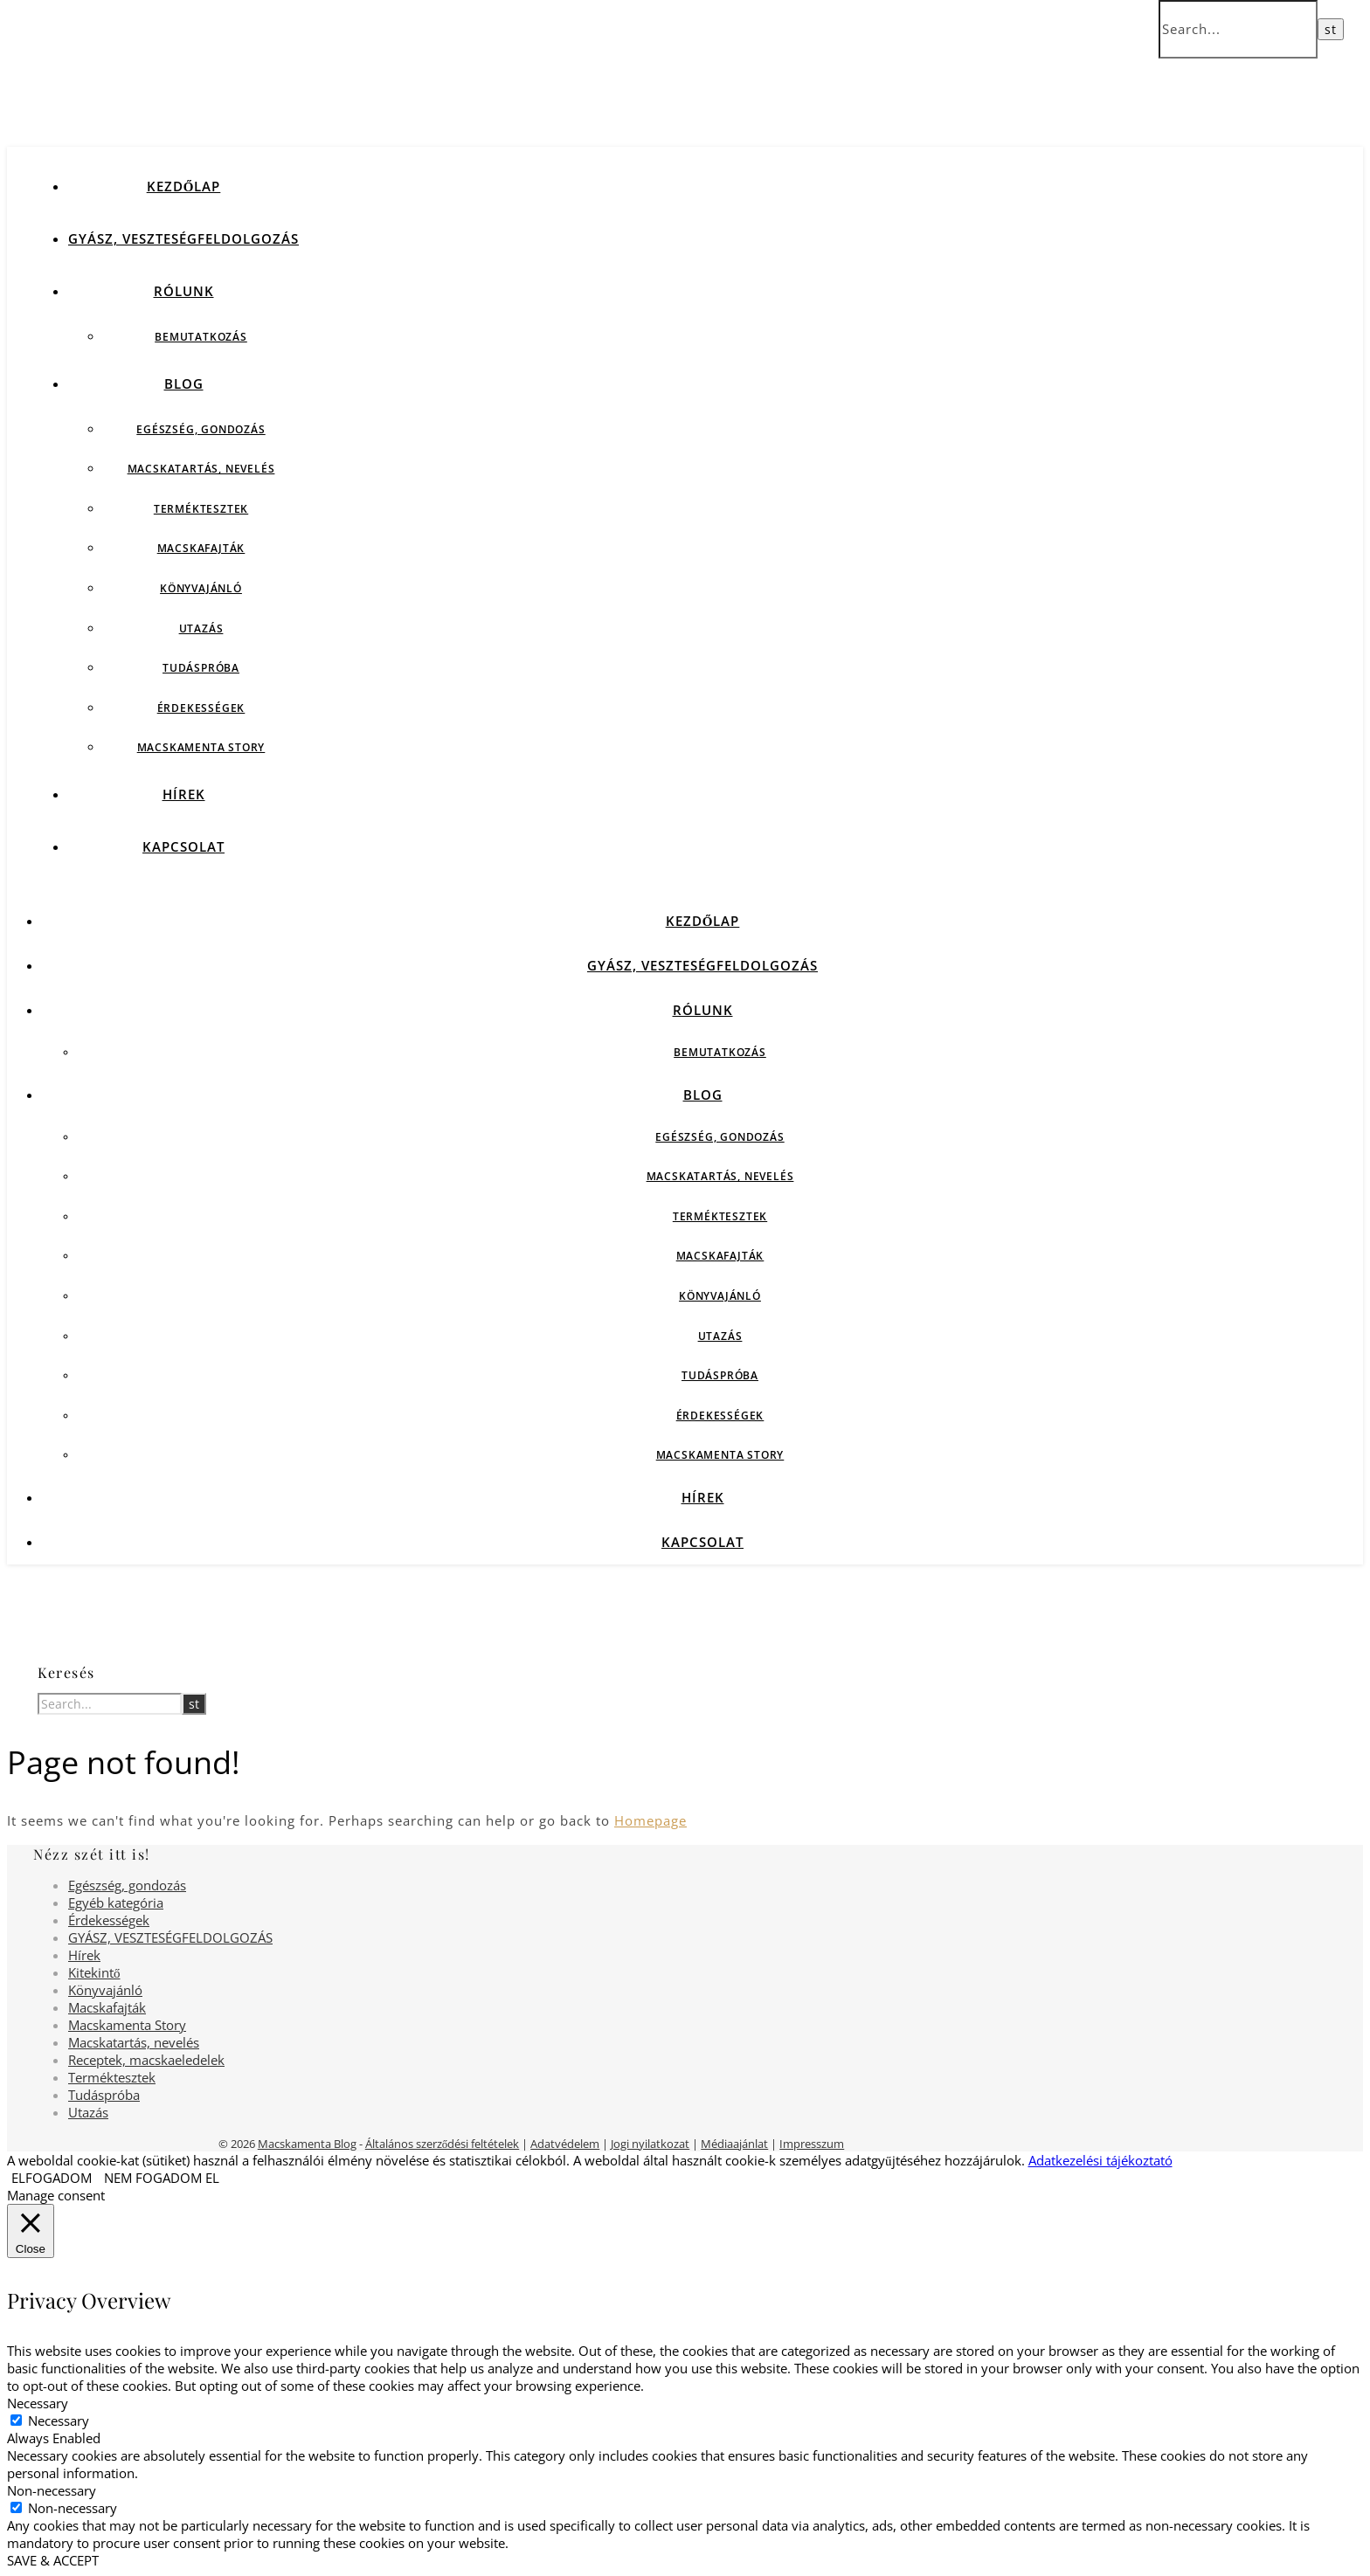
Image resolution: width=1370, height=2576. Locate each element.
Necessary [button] (37, 2403)
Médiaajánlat (734, 2143)
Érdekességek (201, 708)
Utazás (201, 628)
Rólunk (184, 291)
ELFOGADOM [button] (51, 2177)
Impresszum (811, 2143)
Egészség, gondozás (200, 429)
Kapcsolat (183, 846)
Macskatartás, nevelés (201, 468)
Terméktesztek (201, 508)
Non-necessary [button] (51, 2490)
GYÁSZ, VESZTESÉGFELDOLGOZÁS (183, 238)
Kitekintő (94, 1972)
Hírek (184, 794)
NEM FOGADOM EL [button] (161, 2177)
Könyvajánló (201, 588)
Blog (184, 383)
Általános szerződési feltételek (442, 2143)
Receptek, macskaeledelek (146, 2059)
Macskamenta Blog (307, 2143)
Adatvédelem (564, 2143)
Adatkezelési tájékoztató (1100, 2160)
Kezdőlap (184, 186)
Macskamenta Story (201, 747)
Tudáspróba (201, 667)
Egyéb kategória (115, 1902)
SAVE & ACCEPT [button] (53, 2560)
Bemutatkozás (201, 336)
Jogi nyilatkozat (650, 2143)
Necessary (58, 2420)
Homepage (650, 1820)
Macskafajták (201, 548)
